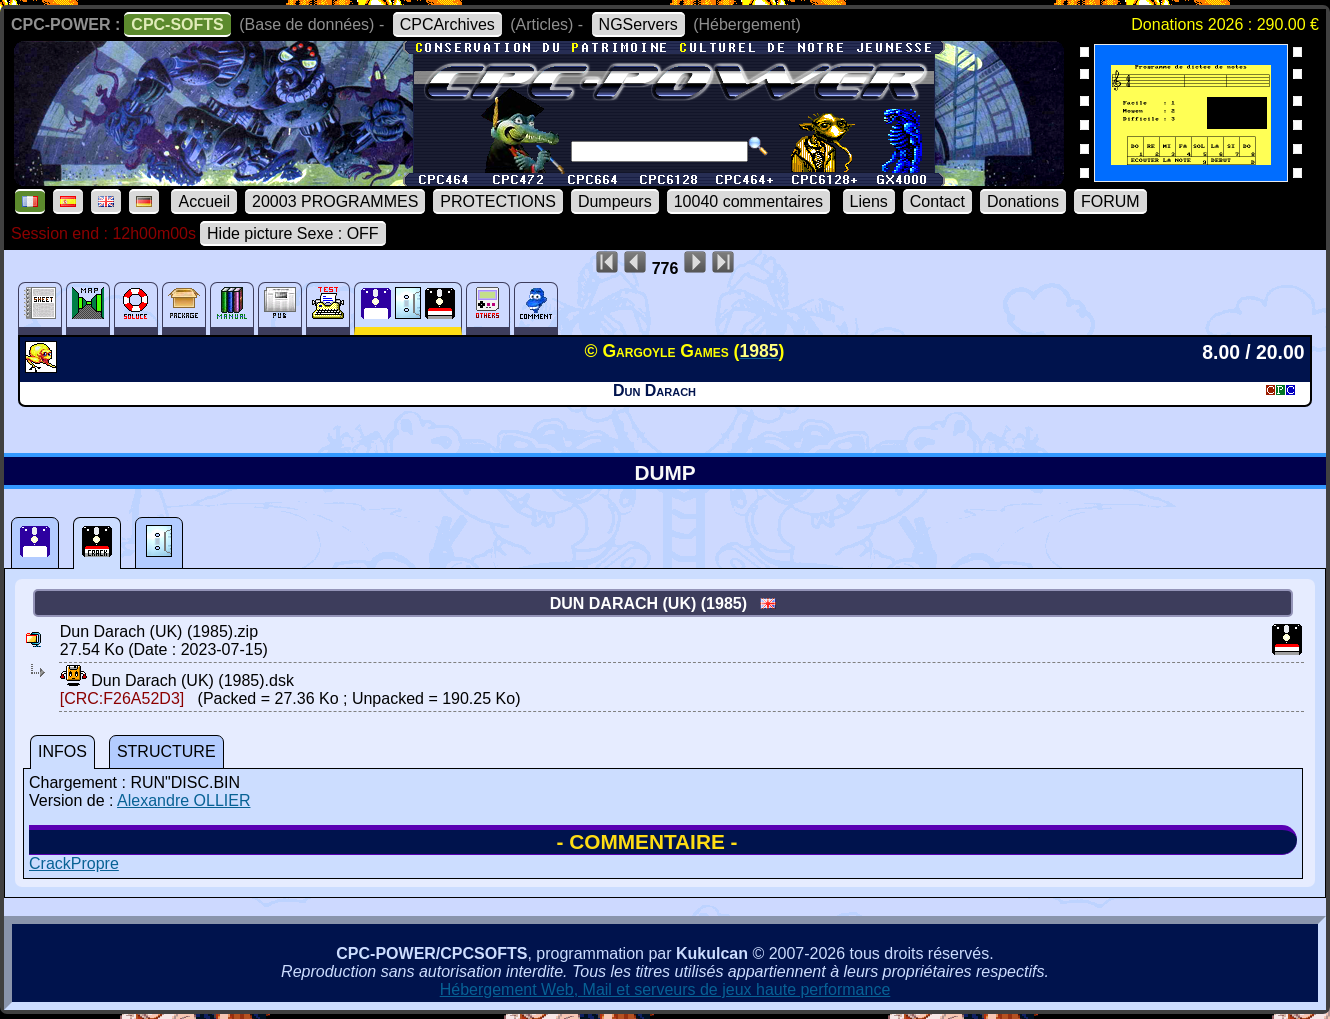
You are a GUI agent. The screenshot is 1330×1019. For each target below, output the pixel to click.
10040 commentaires (748, 201)
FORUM (1110, 201)
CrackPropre (74, 863)
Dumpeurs (615, 201)
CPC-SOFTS (177, 24)
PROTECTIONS (498, 201)
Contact (937, 201)
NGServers (638, 24)
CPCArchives (447, 24)
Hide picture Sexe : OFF (293, 233)
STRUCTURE (166, 751)
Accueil (204, 201)
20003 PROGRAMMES (335, 201)
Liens (869, 201)
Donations (1023, 201)
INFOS (62, 751)
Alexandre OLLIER (183, 800)
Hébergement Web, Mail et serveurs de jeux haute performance (665, 989)
